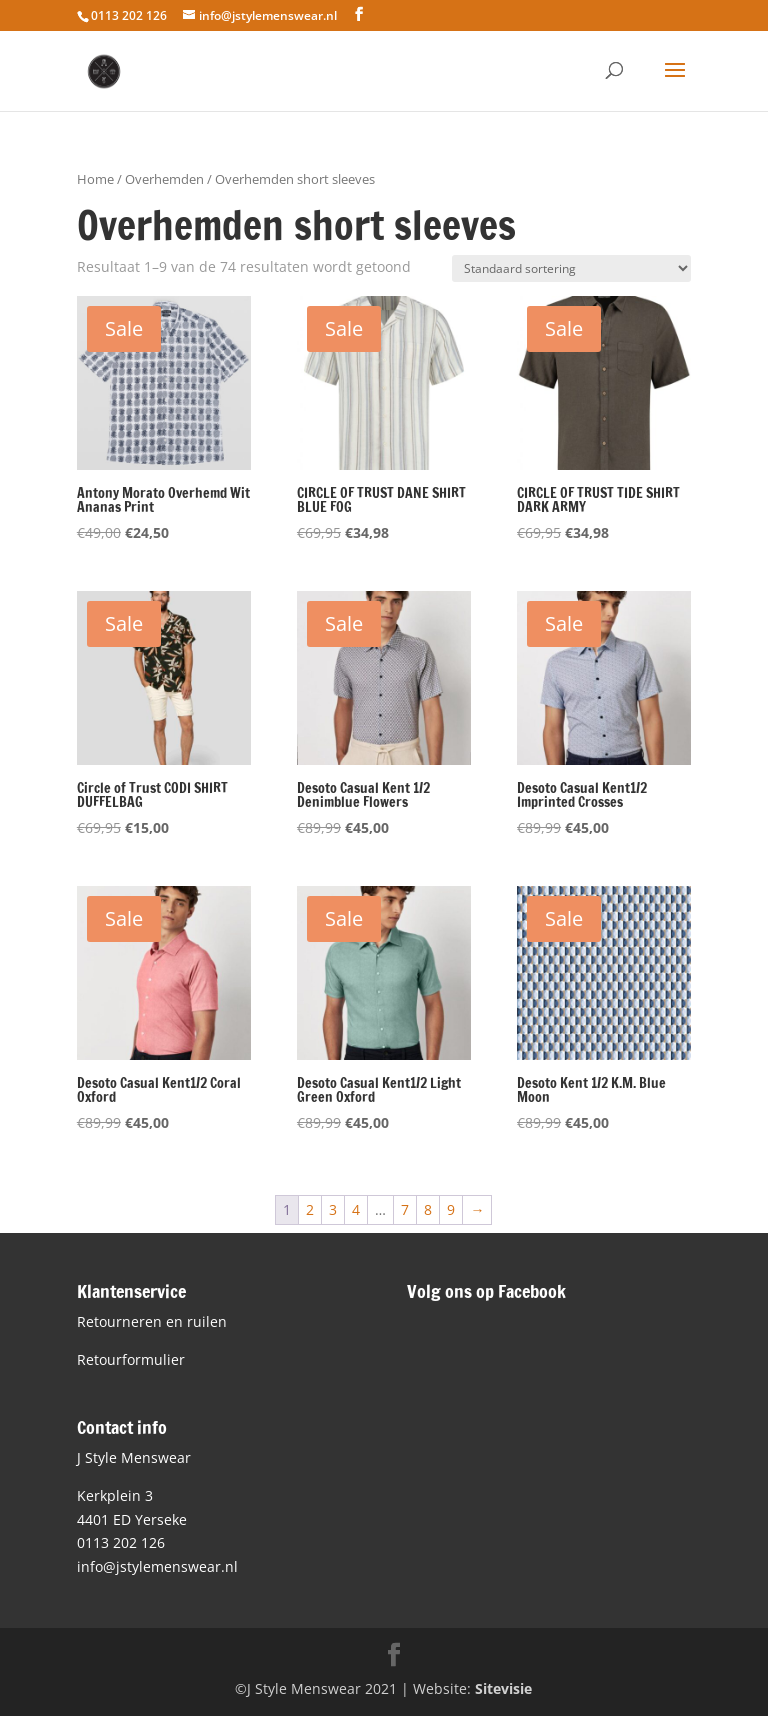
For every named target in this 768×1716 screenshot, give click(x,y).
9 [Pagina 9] (451, 1209)
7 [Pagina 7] (405, 1209)
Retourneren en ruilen (152, 1321)
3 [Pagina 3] (333, 1209)
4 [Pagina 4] (356, 1209)
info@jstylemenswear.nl (157, 1566)
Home (95, 179)
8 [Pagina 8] (428, 1209)
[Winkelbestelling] (571, 268)
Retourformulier (131, 1359)
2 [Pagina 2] (310, 1209)
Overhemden (164, 179)
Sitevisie (503, 1688)
